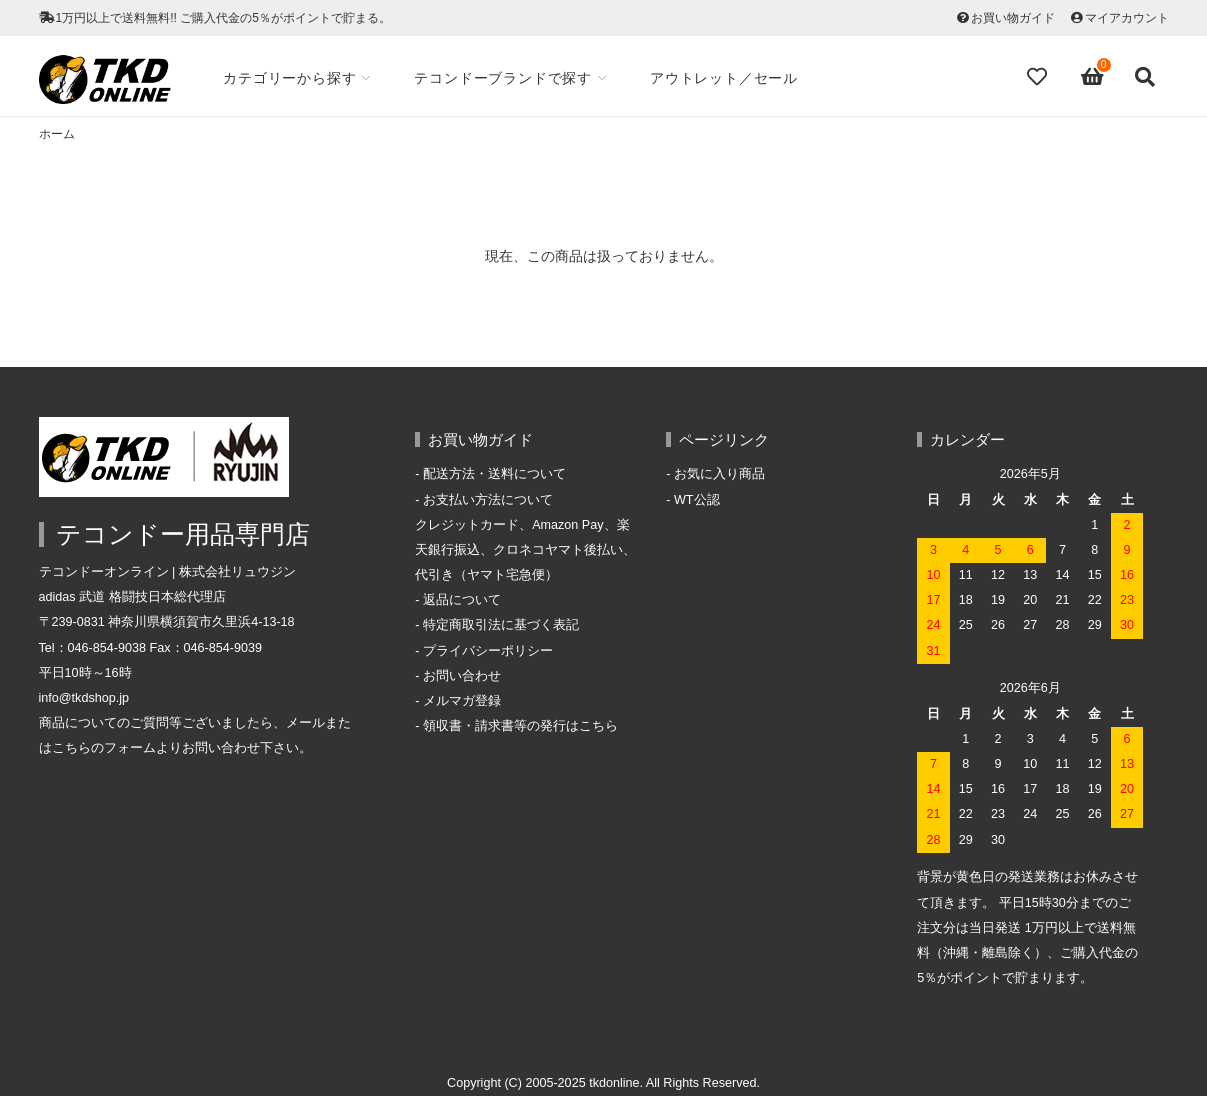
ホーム (57, 134)
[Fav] (1039, 77)
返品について (462, 600)
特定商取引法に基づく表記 (501, 625)
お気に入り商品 (719, 474)
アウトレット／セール (724, 78)
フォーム (130, 748)
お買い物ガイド (1013, 18)
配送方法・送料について (494, 474)
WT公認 (697, 500)
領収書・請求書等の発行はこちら (520, 726)
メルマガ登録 (462, 701)
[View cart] (1093, 77)
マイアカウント (1127, 18)
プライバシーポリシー (488, 651)
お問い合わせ (462, 676)
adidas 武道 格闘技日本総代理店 (132, 597)
